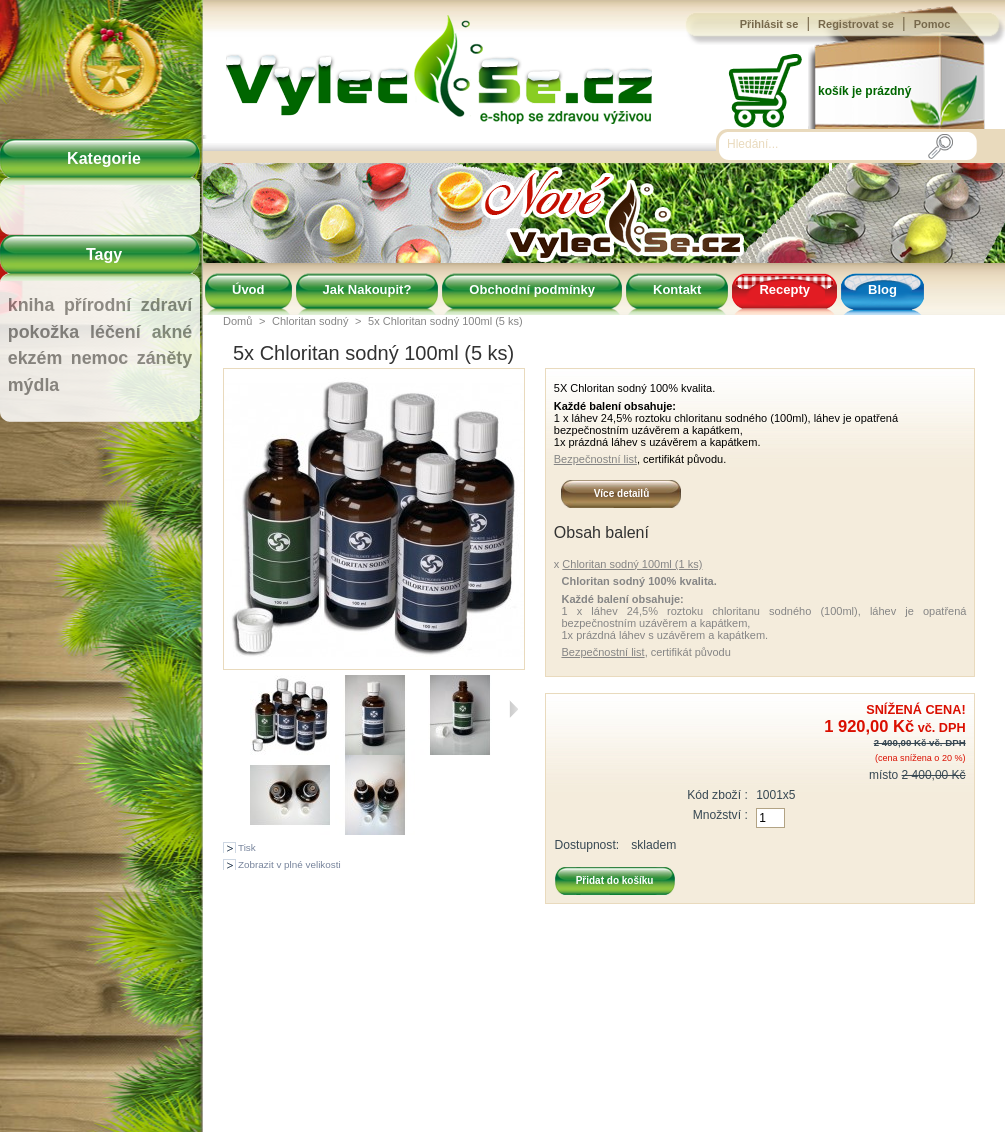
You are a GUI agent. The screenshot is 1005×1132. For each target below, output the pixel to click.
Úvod (248, 289)
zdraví (166, 305)
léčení (115, 332)
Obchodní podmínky (532, 289)
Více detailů (622, 493)
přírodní (97, 305)
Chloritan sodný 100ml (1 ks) (632, 564)
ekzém (35, 358)
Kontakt (677, 289)
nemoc (99, 358)
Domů (237, 321)
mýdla (33, 385)
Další (513, 709)
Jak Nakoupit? (367, 289)
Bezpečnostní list (595, 459)
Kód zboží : (717, 795)
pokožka (43, 332)
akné (172, 332)
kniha (31, 305)
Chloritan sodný (310, 321)
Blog (882, 289)
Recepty (784, 289)
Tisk (247, 847)
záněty (164, 358)
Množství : (720, 815)
